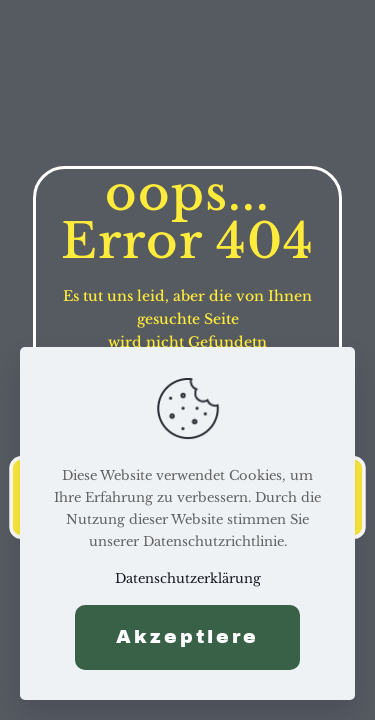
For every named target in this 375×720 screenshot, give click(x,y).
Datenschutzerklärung (188, 578)
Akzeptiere (187, 636)
